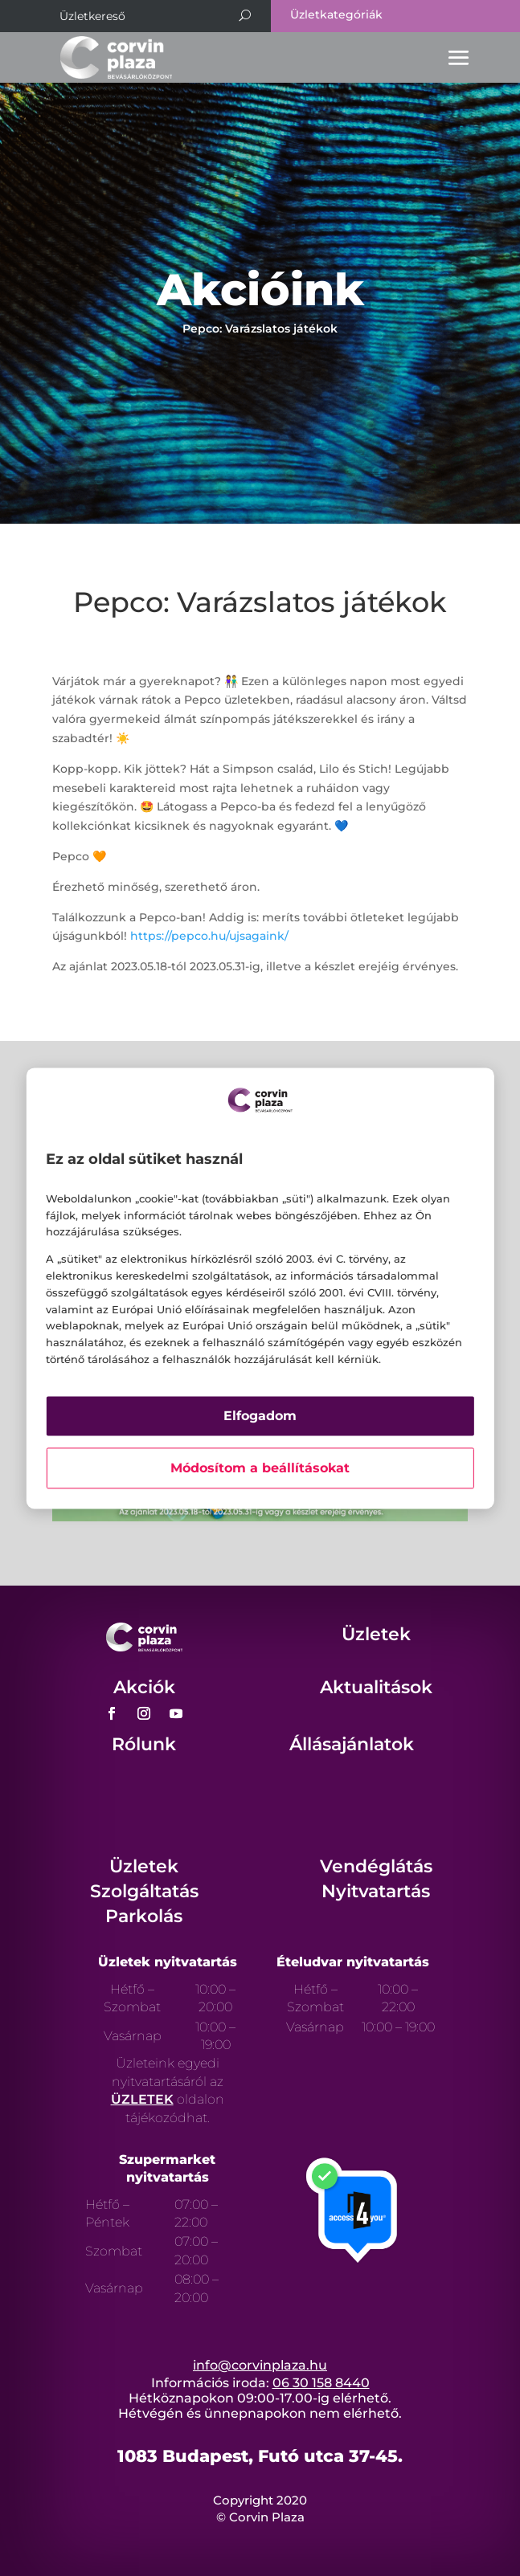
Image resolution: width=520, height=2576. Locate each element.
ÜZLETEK (142, 2099)
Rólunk (144, 1744)
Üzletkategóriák (336, 14)
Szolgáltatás (144, 1891)
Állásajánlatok (351, 1744)
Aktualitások (376, 1687)
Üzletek (376, 1634)
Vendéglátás (376, 1866)
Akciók (144, 1687)
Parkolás (143, 1916)
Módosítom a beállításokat (260, 1468)
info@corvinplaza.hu (260, 2365)
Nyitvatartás (375, 1891)
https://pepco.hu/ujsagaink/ (209, 936)
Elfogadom (260, 1415)
